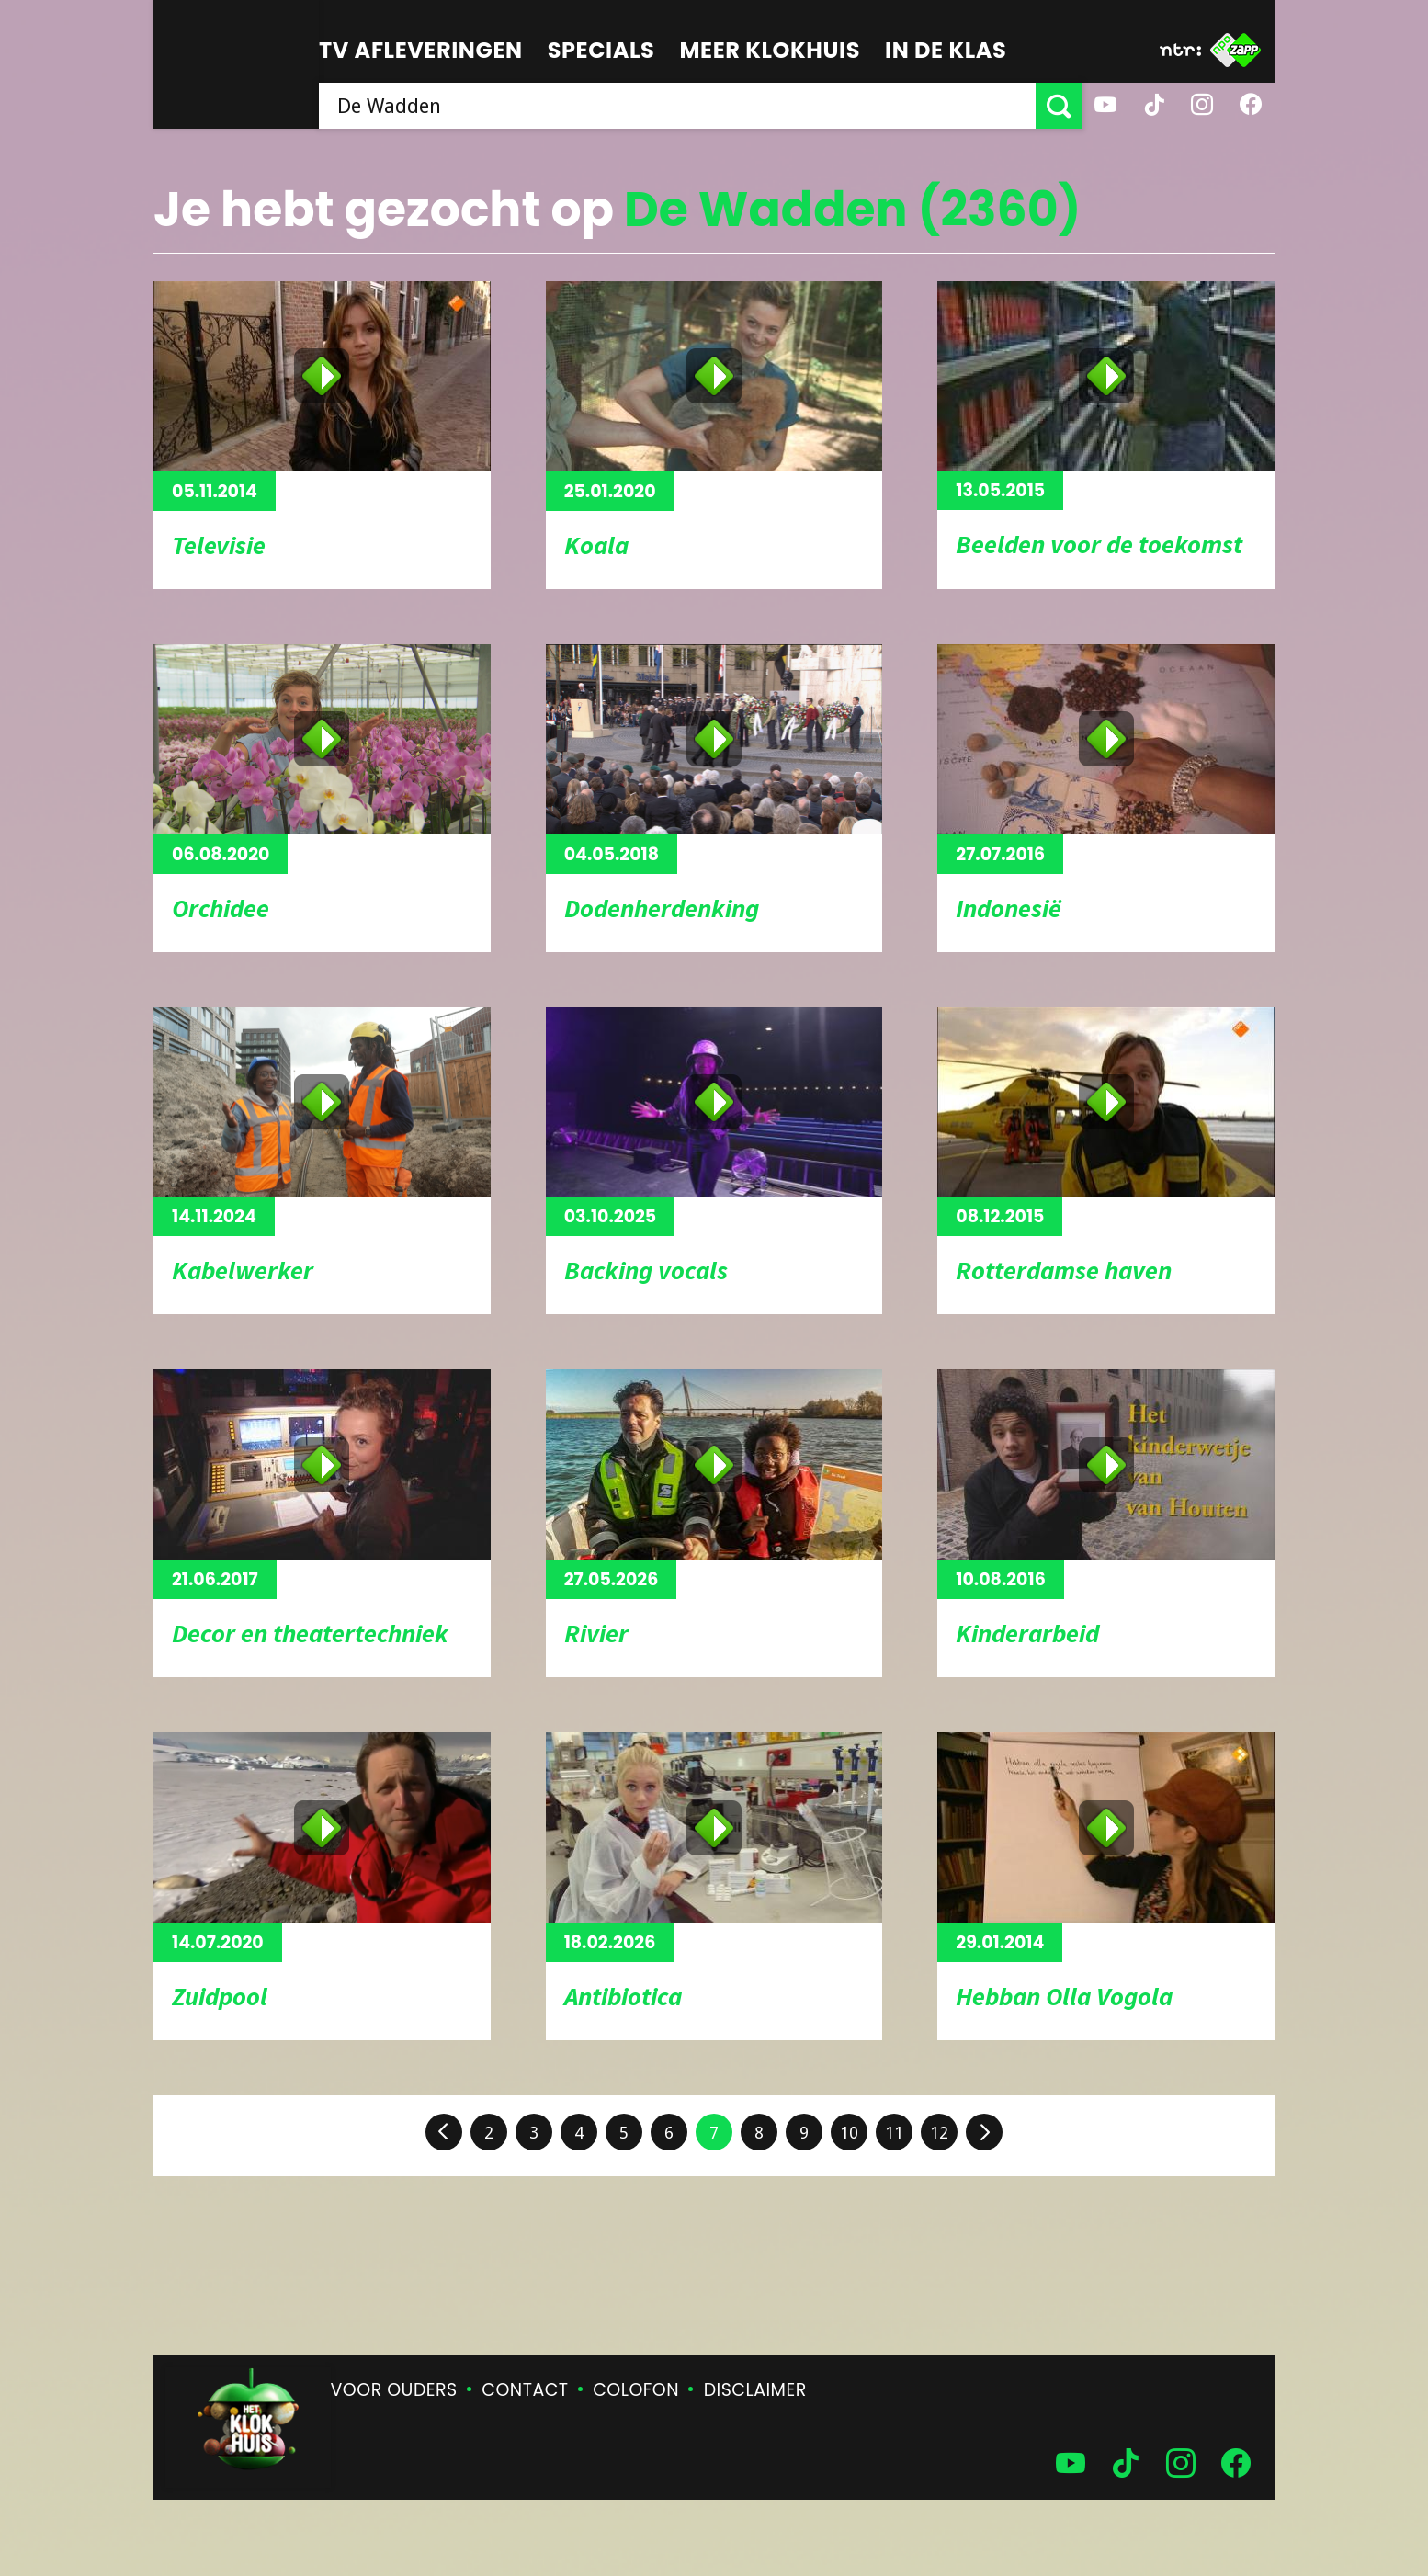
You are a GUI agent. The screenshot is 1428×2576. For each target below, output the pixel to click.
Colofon (636, 2389)
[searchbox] (677, 106)
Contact (525, 2389)
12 (939, 2132)
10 (849, 2132)
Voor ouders (394, 2389)
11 (894, 2132)
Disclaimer (755, 2389)
